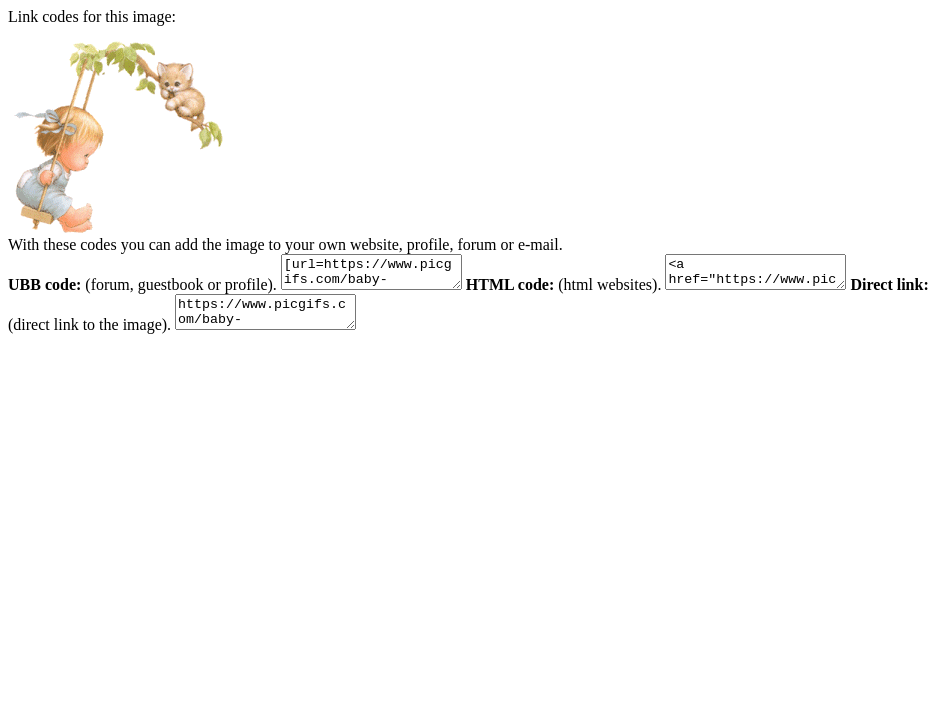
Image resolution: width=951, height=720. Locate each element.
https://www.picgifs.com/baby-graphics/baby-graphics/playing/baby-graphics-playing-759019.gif (311, 321)
